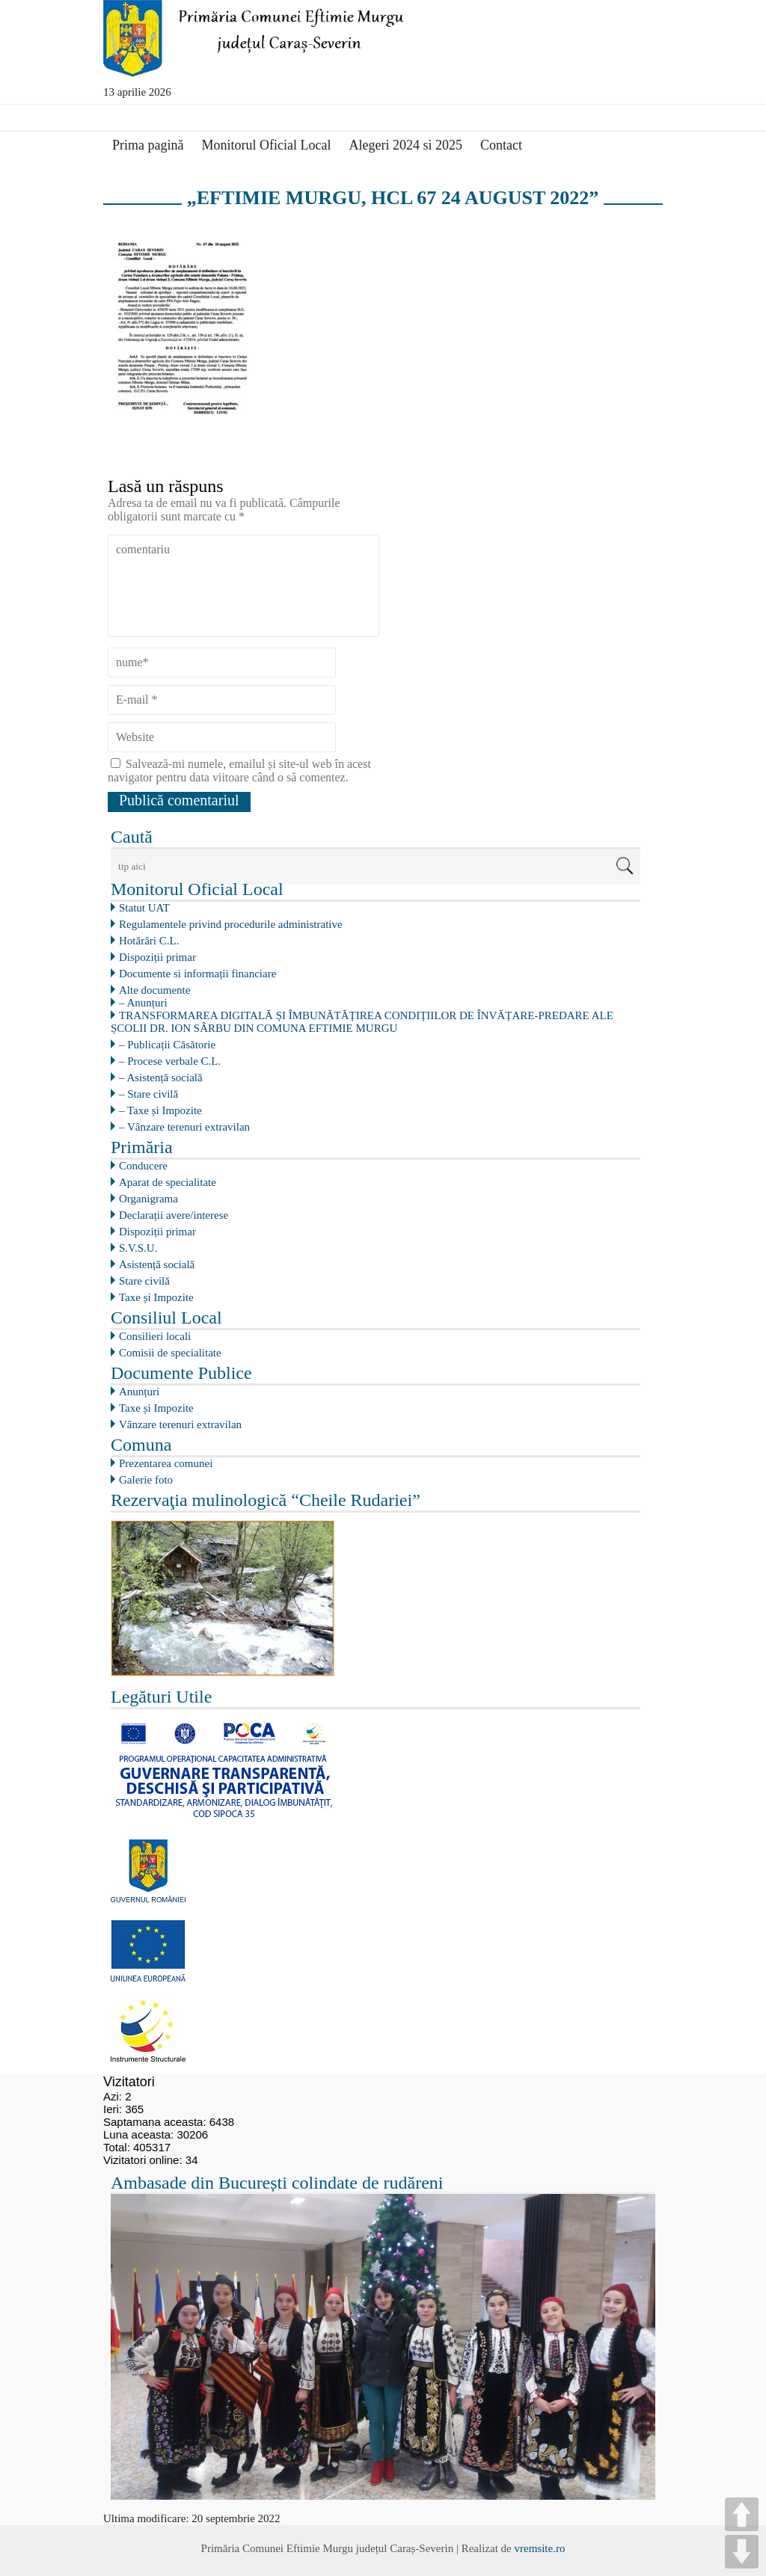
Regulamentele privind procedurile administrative (231, 924)
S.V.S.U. (138, 1248)
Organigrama (148, 1199)
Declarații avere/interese (173, 1215)
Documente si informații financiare (197, 974)
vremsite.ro (539, 2548)
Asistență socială (156, 1264)
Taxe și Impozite (156, 1297)
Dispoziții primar (157, 957)
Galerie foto (146, 1480)
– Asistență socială (161, 1077)
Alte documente (154, 990)
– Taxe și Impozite (160, 1110)
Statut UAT (144, 908)
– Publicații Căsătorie (167, 1045)
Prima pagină (147, 145)
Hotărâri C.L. (149, 941)
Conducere (143, 1166)
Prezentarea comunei (165, 1463)
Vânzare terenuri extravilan (180, 1424)
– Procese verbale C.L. (170, 1061)
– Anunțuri (143, 1003)
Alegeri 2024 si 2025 (405, 145)
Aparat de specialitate (167, 1182)
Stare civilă (144, 1281)
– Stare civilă (148, 1094)
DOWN (742, 2552)
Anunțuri (139, 1392)
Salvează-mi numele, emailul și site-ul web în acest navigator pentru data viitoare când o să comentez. (239, 770)
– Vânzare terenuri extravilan (184, 1127)
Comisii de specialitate (170, 1353)
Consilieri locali (155, 1336)
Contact (501, 145)
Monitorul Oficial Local (266, 145)
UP (742, 2514)
